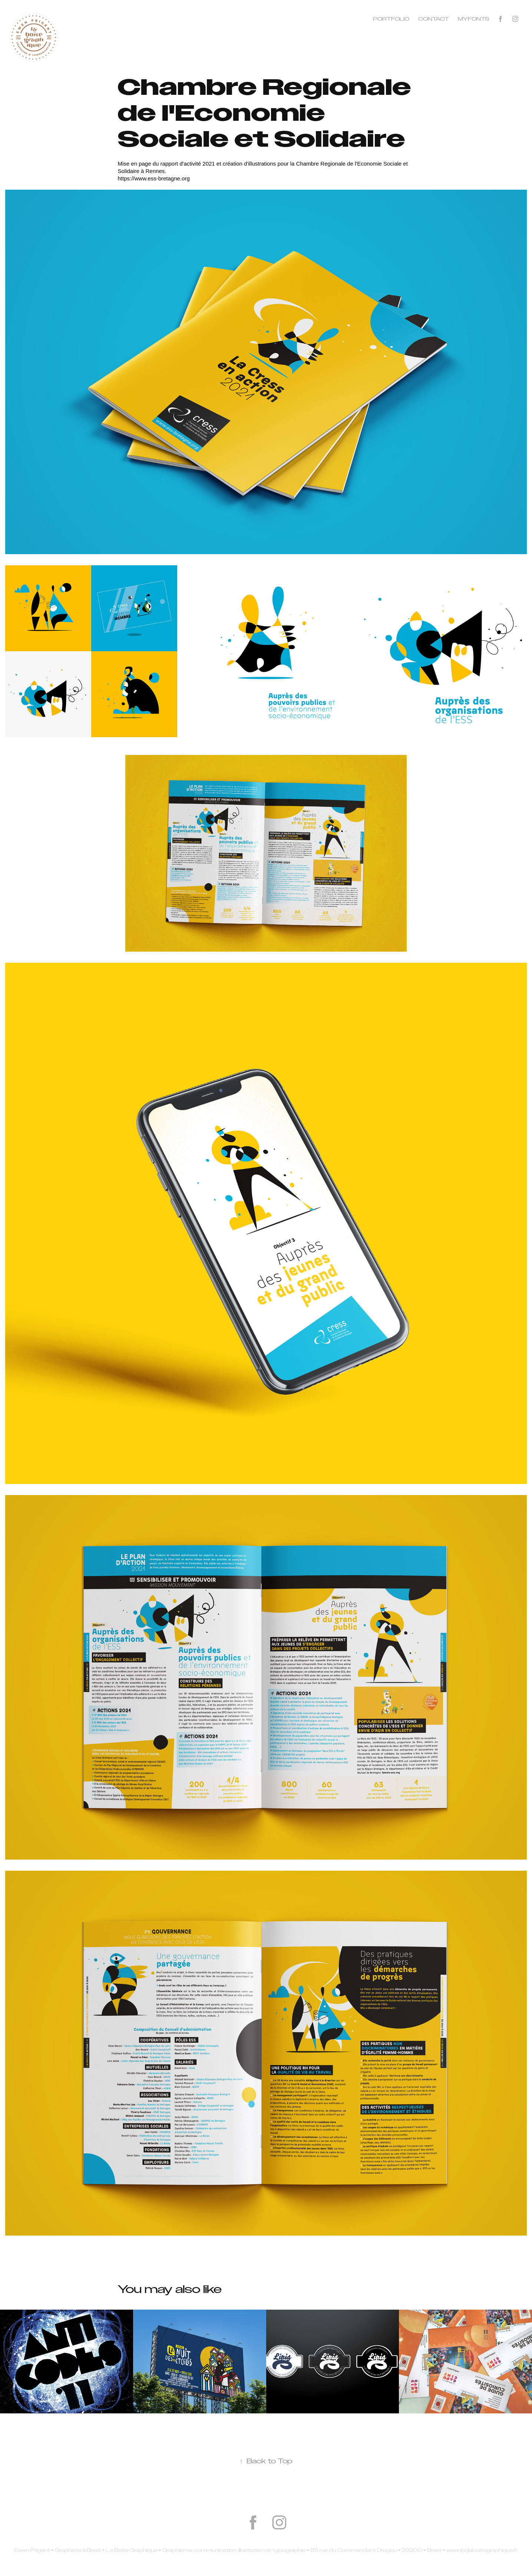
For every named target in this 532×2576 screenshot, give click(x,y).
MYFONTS (473, 19)
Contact (433, 19)
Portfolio (391, 19)
